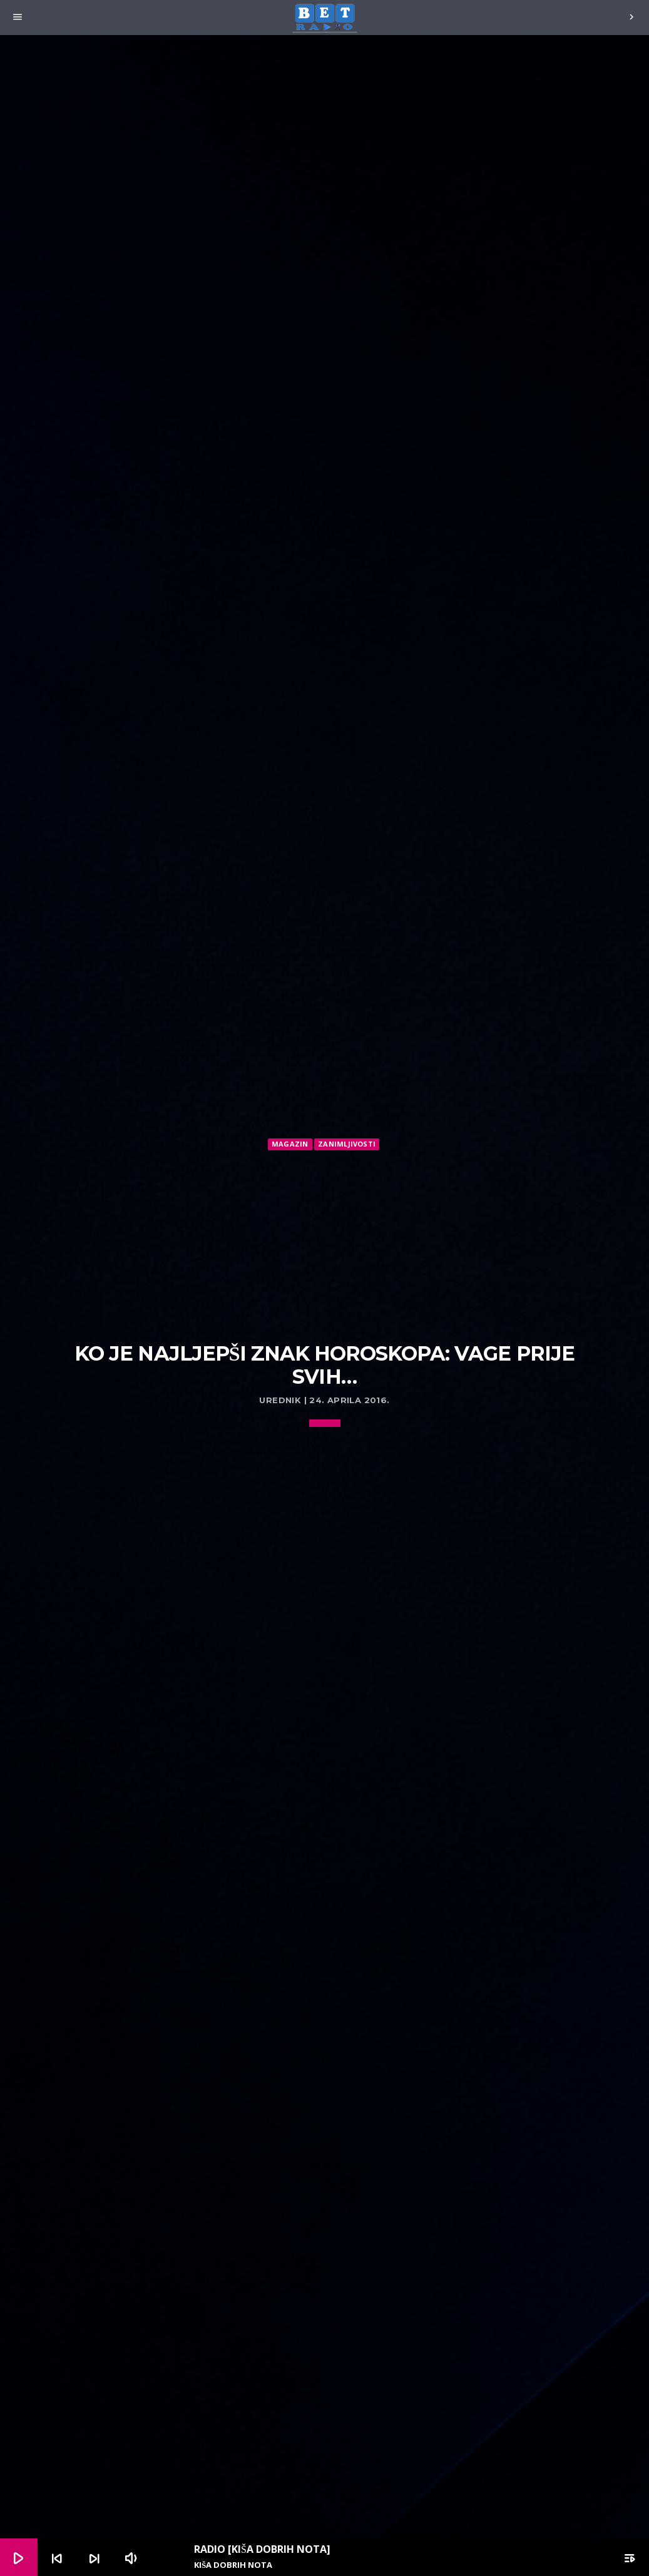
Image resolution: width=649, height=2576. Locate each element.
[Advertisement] (324, 1246)
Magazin (290, 1143)
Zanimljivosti (347, 1143)
